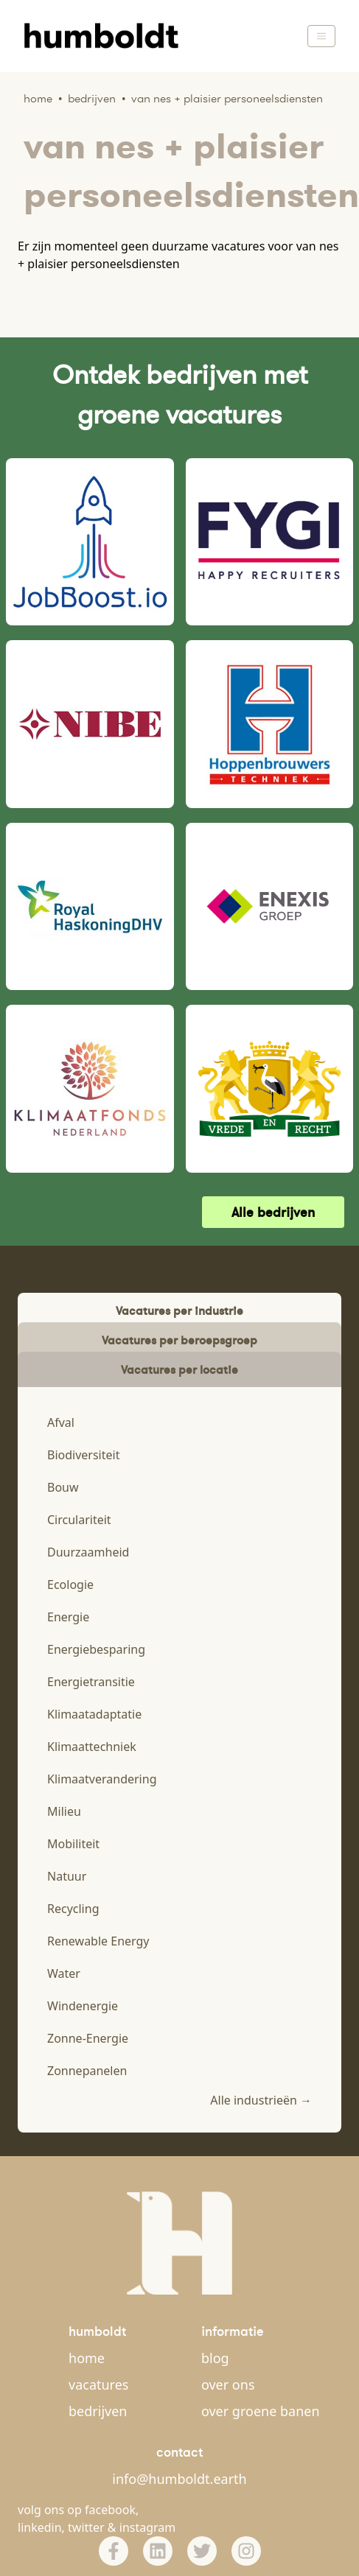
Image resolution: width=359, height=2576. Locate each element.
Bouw (63, 1487)
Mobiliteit (73, 1844)
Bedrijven (92, 98)
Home (38, 98)
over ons (228, 2384)
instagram (147, 2527)
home (87, 2358)
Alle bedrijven (273, 1212)
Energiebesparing (96, 1649)
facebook (110, 2510)
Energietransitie (91, 1682)
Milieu (64, 1811)
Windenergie (82, 2006)
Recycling (73, 1909)
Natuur (66, 1876)
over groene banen (260, 2411)
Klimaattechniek (91, 1746)
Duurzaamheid (88, 1552)
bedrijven (98, 2411)
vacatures (98, 2384)
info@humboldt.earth (179, 2479)
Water (63, 1973)
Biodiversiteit (83, 1455)
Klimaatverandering (101, 1779)
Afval (60, 1422)
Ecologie (70, 1584)
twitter (86, 2527)
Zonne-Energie (87, 2038)
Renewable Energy (98, 1941)
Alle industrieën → (261, 2100)
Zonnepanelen (87, 2071)
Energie (68, 1617)
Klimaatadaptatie (94, 1714)
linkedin (40, 2527)
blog (215, 2358)
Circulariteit (79, 1520)
